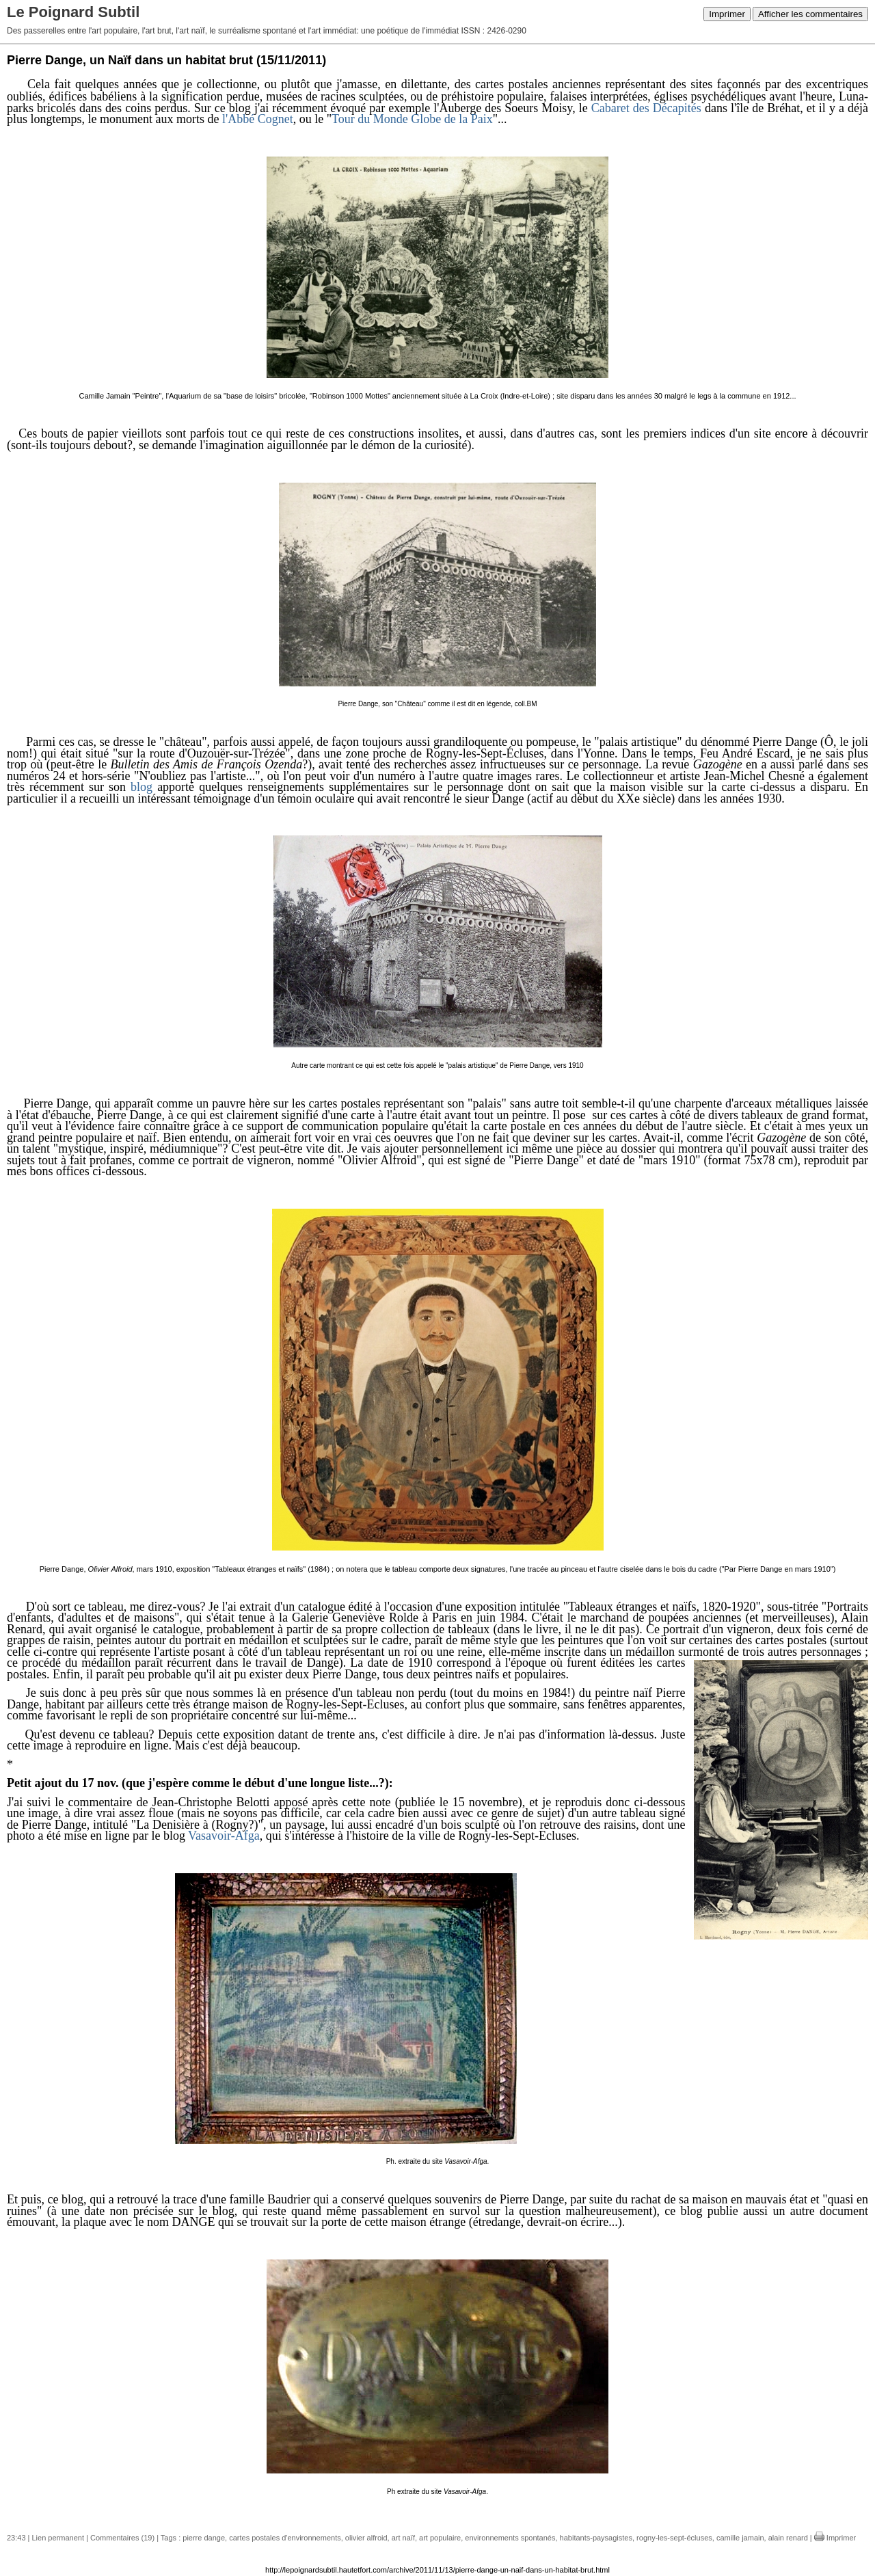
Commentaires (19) (122, 2538)
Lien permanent (58, 2538)
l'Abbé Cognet (257, 119)
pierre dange (204, 2538)
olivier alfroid (366, 2538)
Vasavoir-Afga (224, 1835)
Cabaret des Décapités (646, 108)
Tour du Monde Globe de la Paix (412, 119)
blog (141, 787)
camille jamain (740, 2538)
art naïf (403, 2538)
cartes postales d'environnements (285, 2538)
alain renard (788, 2538)
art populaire (440, 2538)
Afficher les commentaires (810, 14)
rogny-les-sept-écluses (674, 2538)
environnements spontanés (510, 2538)
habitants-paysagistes (596, 2538)
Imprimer (727, 14)
